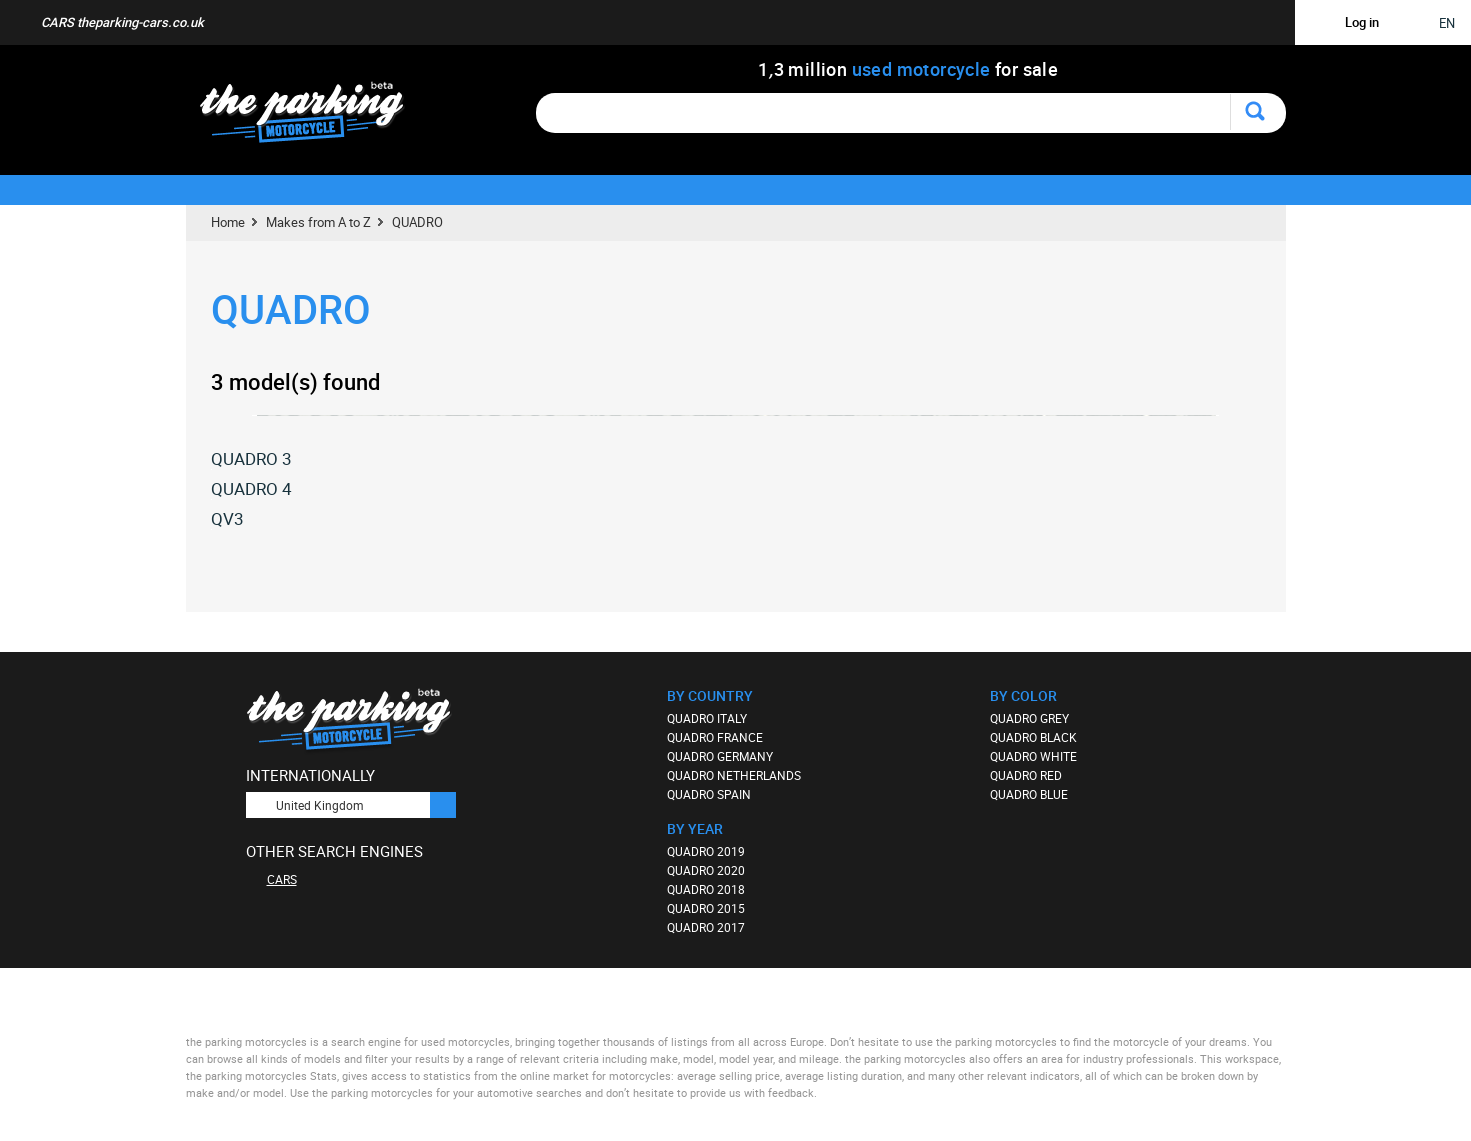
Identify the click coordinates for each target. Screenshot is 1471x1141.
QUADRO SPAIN (709, 794)
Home (228, 222)
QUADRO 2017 (706, 927)
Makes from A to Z (318, 222)
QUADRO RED (1026, 775)
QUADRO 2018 (706, 889)
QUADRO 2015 (706, 908)
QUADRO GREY (1029, 718)
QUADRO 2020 (706, 870)
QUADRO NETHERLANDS (734, 775)
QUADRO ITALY (707, 718)
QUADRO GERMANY (720, 756)
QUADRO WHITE (1033, 756)
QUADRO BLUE (1029, 794)
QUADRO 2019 (706, 851)
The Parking (312, 117)
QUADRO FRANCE (715, 737)
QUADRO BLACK (1033, 737)
